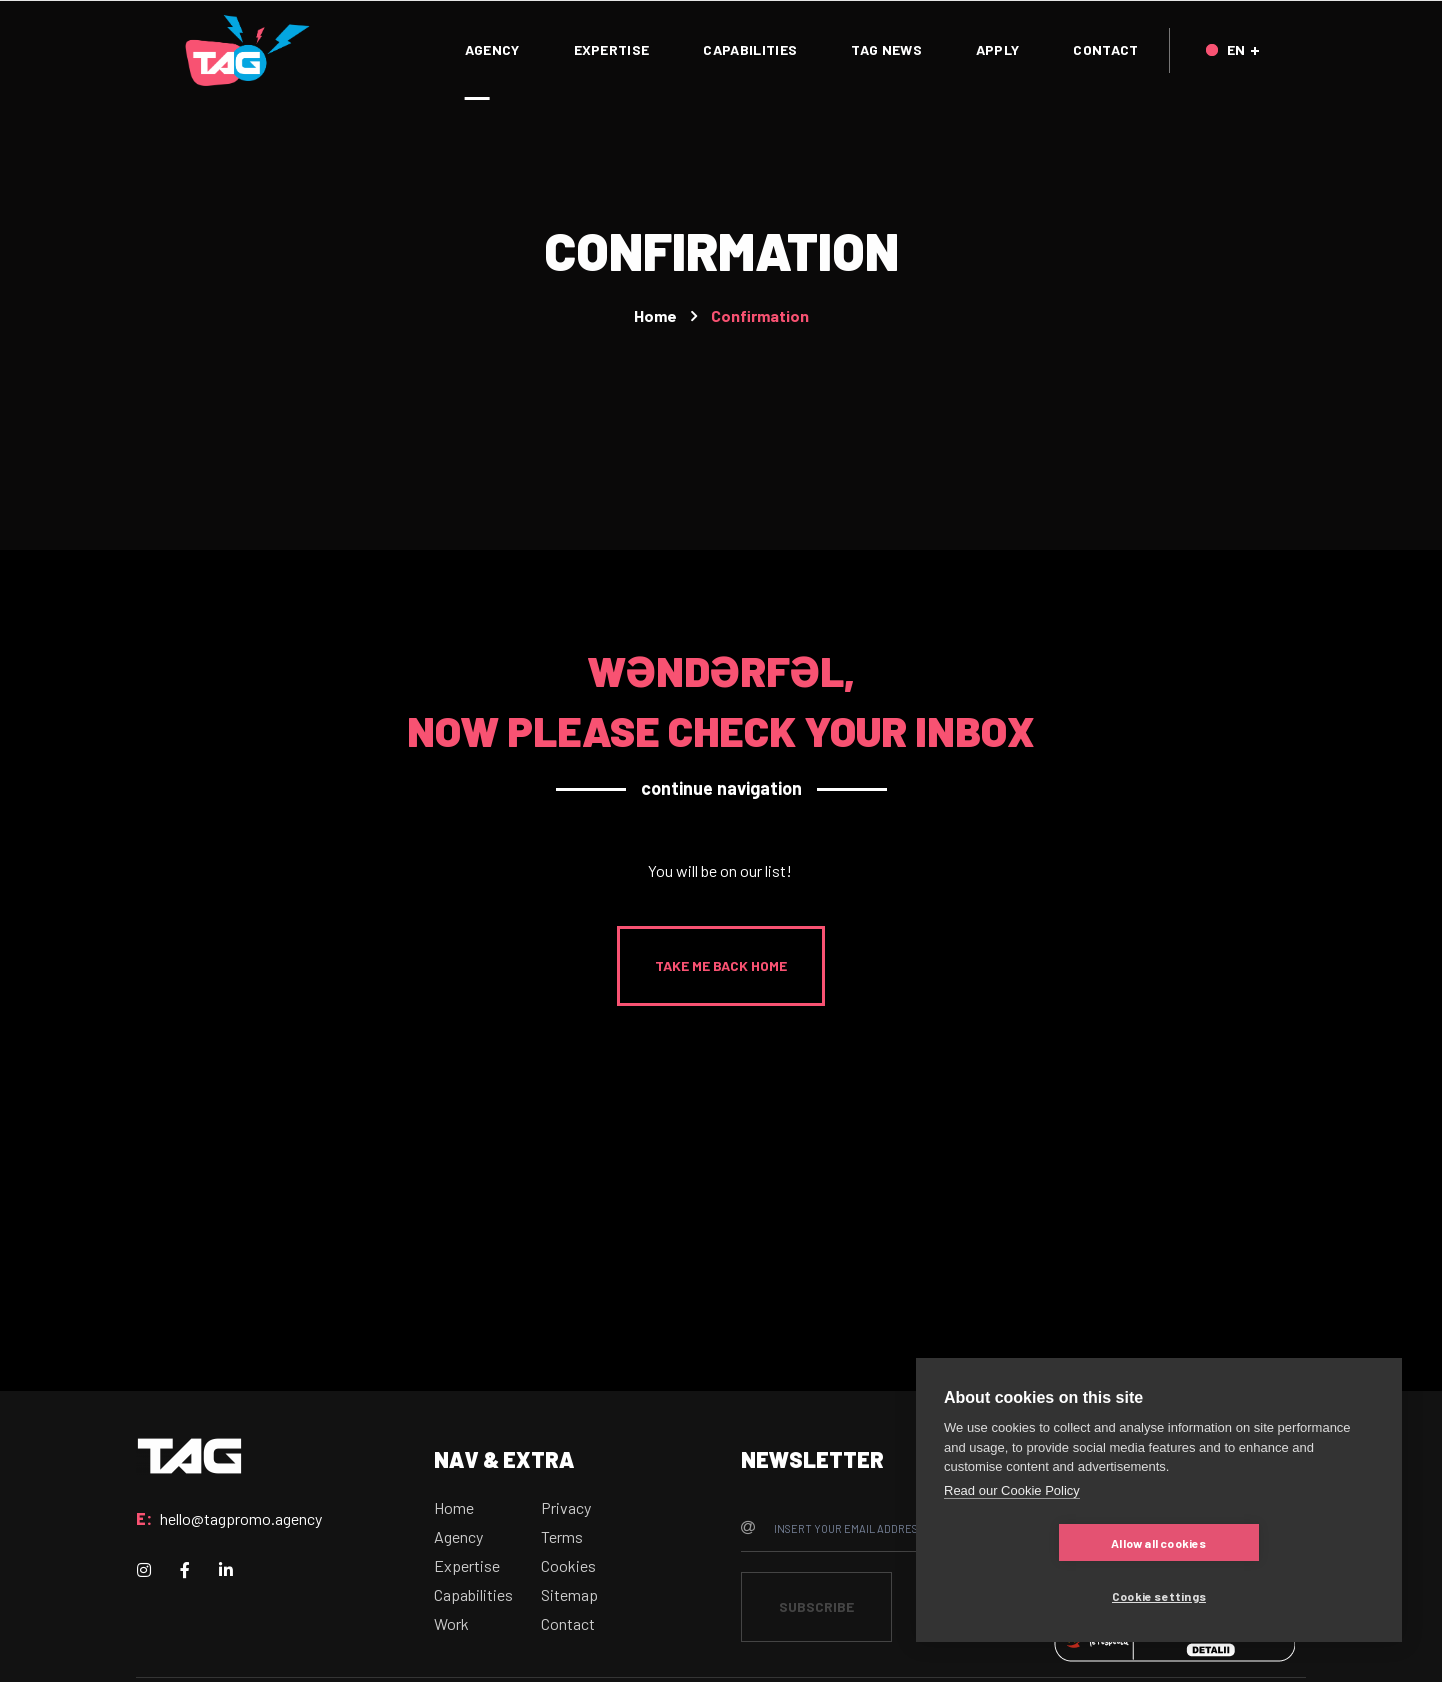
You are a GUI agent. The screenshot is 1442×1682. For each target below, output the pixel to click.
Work (451, 1623)
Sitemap (569, 1594)
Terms (562, 1536)
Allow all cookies (1039, 1596)
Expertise (467, 1565)
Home (655, 315)
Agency (458, 1536)
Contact (568, 1623)
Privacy (566, 1507)
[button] (721, 966)
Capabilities (473, 1594)
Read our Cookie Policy (1012, 1543)
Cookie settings (1278, 1596)
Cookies (568, 1565)
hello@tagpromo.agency (241, 1518)
